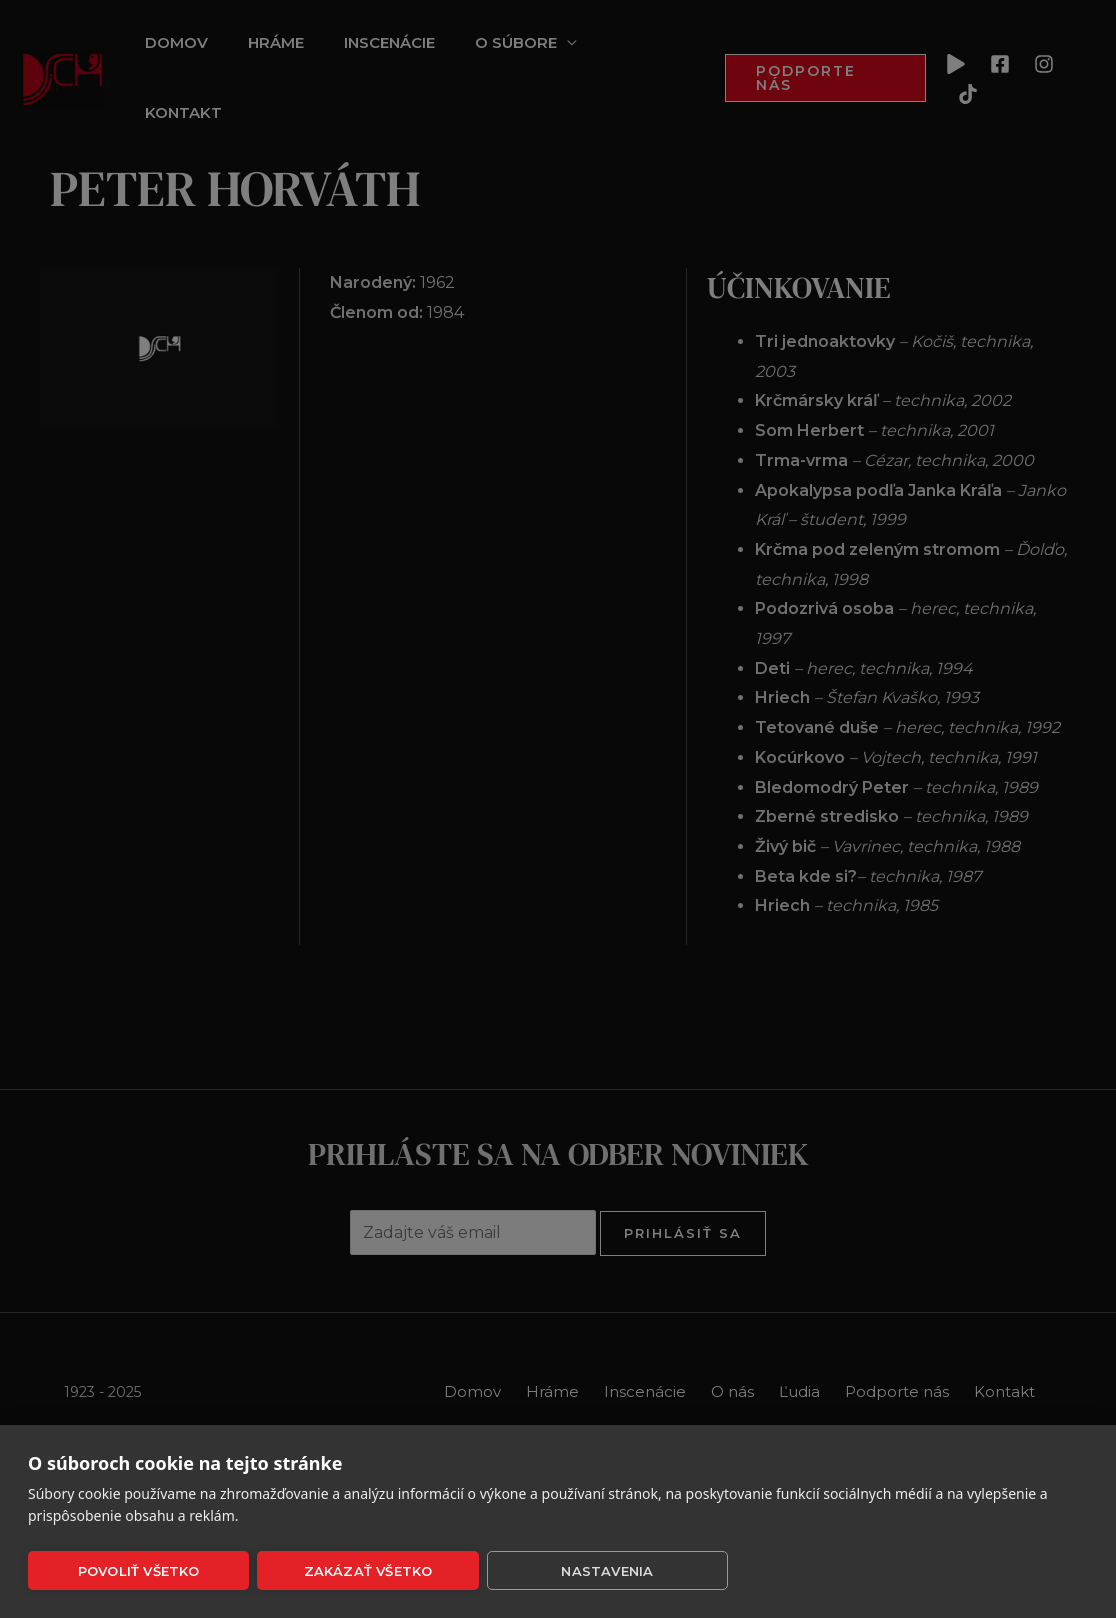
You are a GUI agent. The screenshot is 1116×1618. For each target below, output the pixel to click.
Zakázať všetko (368, 1571)
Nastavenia (607, 1571)
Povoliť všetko (139, 1571)
